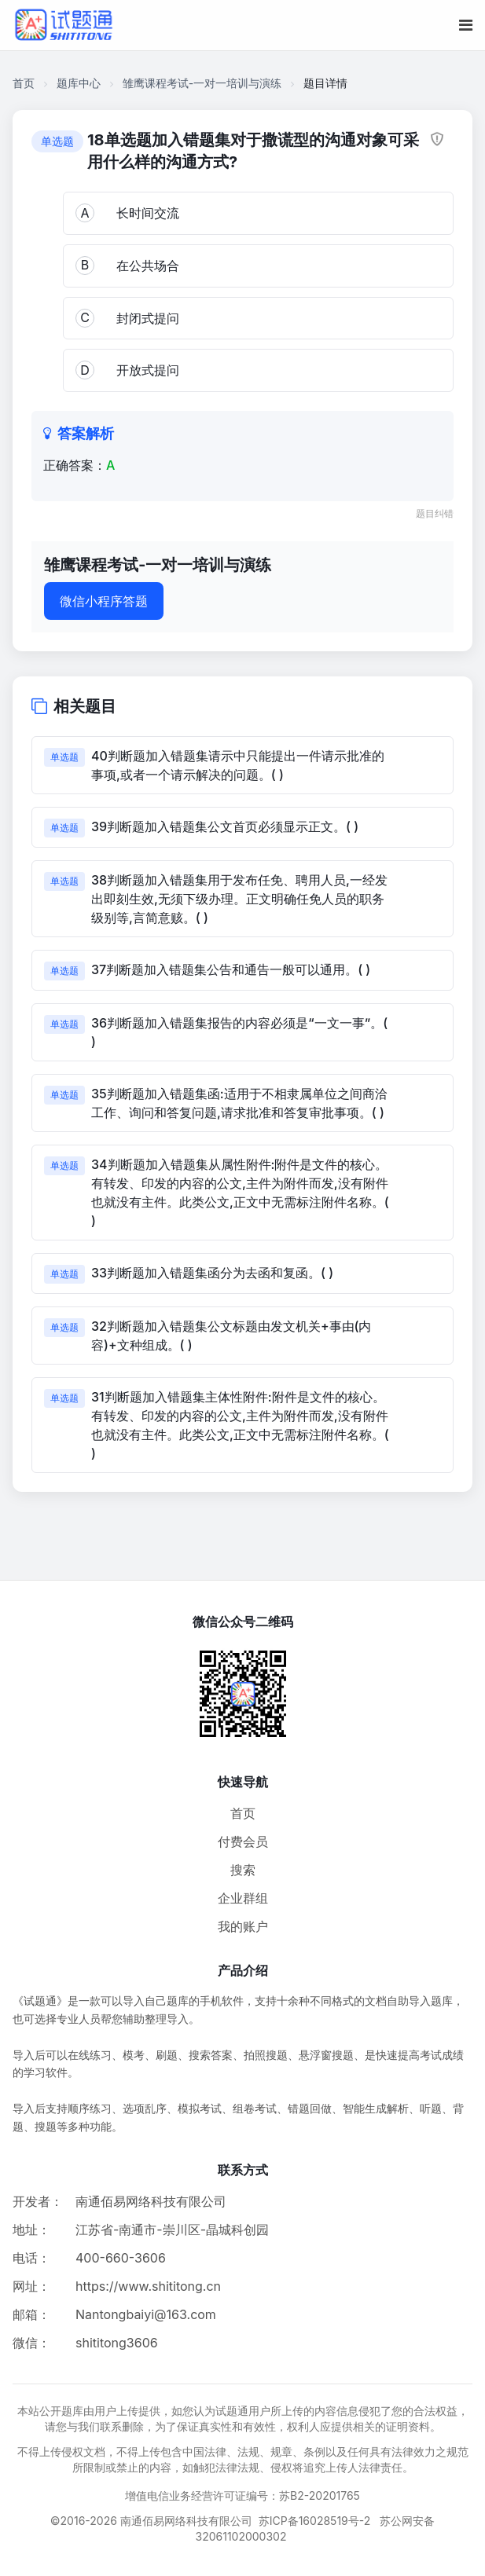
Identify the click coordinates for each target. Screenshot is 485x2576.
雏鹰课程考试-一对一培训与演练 (202, 83)
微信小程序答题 (104, 601)
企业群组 (243, 1898)
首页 (24, 83)
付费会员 (243, 1841)
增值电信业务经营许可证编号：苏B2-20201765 (242, 2495)
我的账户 (243, 1926)
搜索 (242, 1870)
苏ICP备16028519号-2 (315, 2520)
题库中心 (79, 83)
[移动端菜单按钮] (465, 25)
